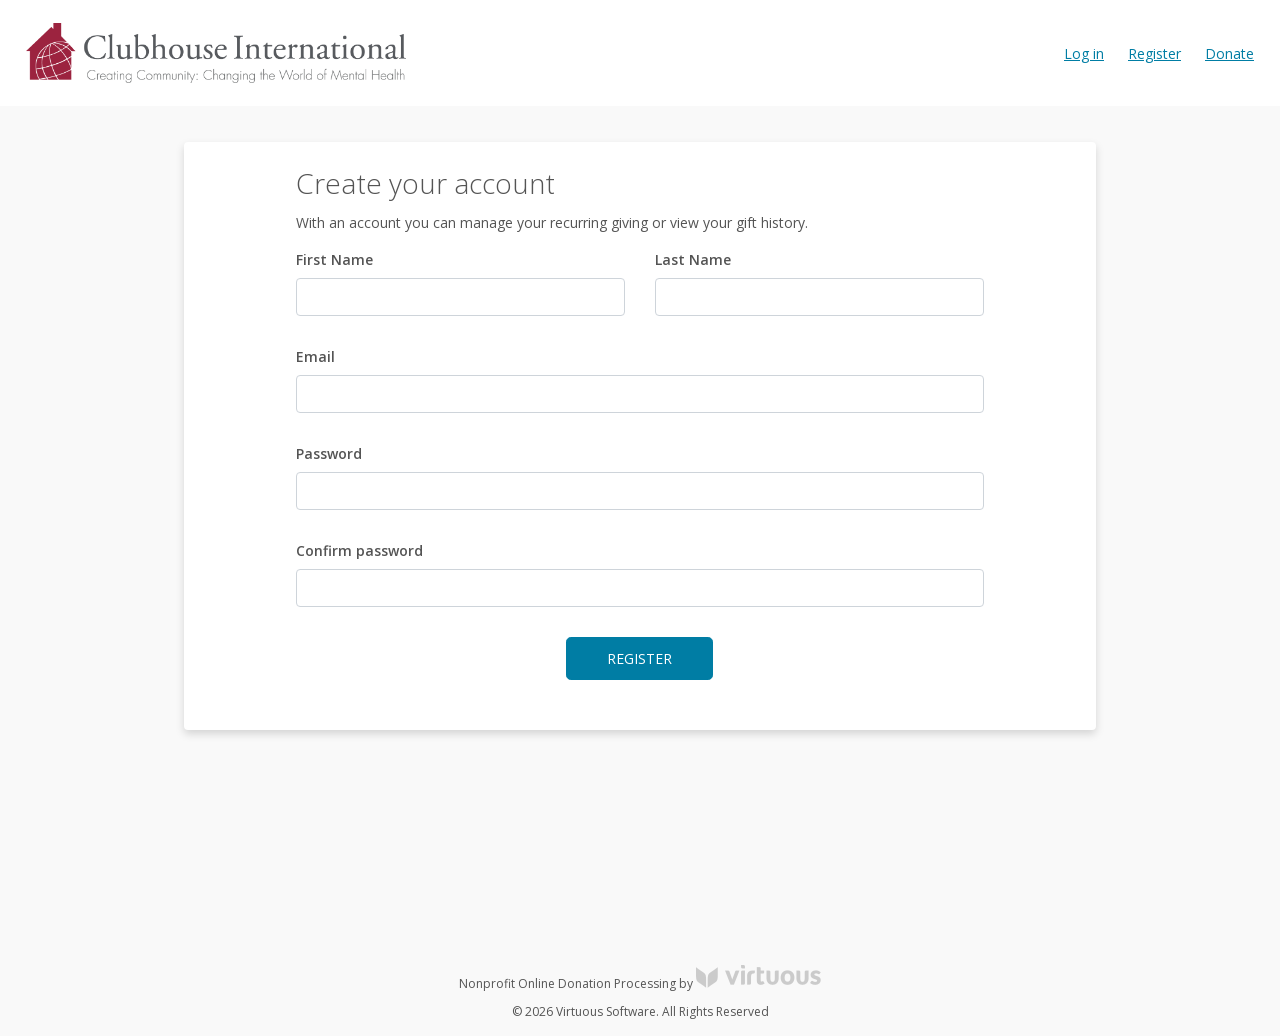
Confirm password (359, 550)
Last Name (693, 259)
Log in (1084, 53)
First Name (334, 259)
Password (329, 453)
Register (1154, 53)
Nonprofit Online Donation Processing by (640, 983)
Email (315, 356)
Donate (1229, 53)
